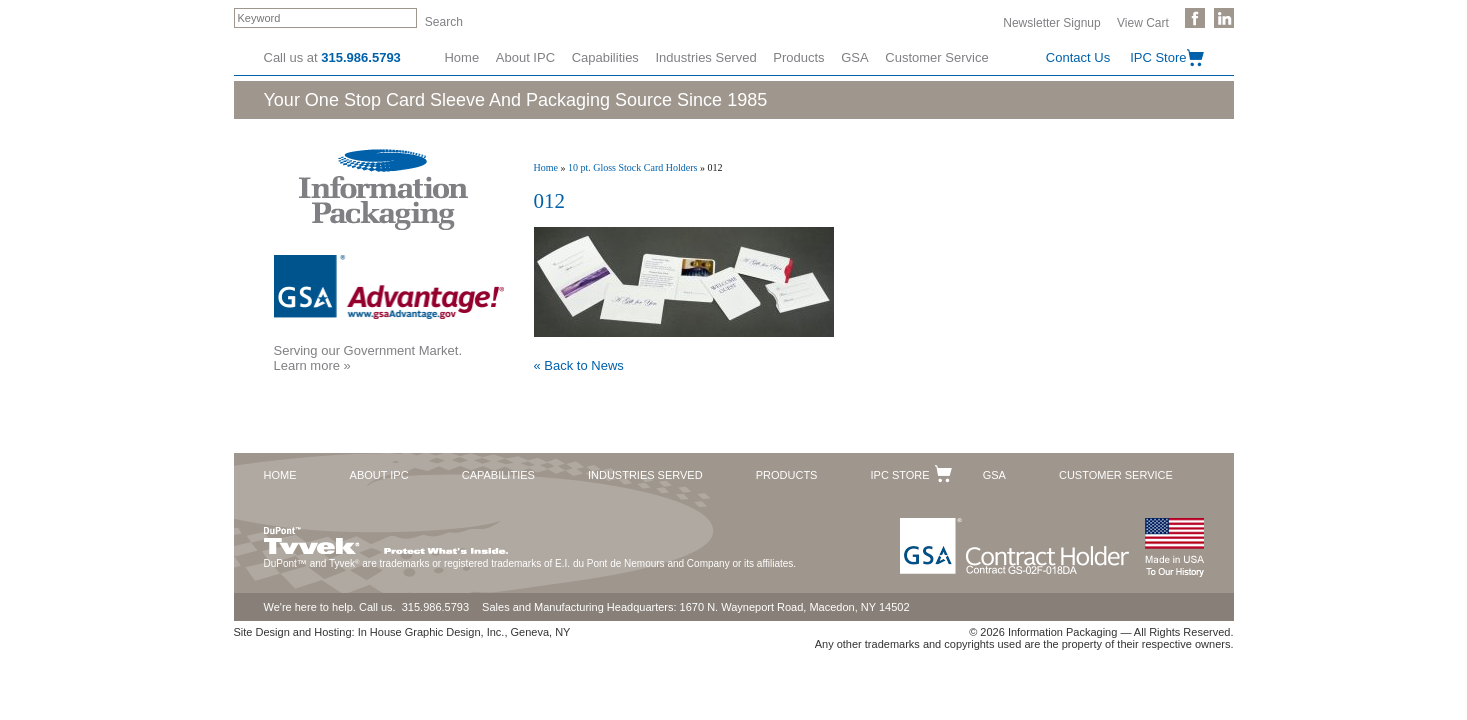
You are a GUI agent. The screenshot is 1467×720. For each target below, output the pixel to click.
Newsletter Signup (1051, 22)
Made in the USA (1174, 547)
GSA (854, 57)
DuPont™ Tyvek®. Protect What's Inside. (386, 536)
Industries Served (706, 57)
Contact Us (1078, 57)
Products (798, 57)
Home (461, 57)
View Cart (1143, 22)
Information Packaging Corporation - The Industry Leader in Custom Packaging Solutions (383, 189)
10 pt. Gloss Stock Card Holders (632, 167)
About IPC (525, 57)
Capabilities (605, 57)
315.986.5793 (361, 57)
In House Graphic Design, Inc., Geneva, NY (464, 632)
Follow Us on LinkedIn (1224, 18)
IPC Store (1158, 57)
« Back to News (579, 365)
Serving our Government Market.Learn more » (368, 358)
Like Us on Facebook (1195, 18)
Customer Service (936, 57)
